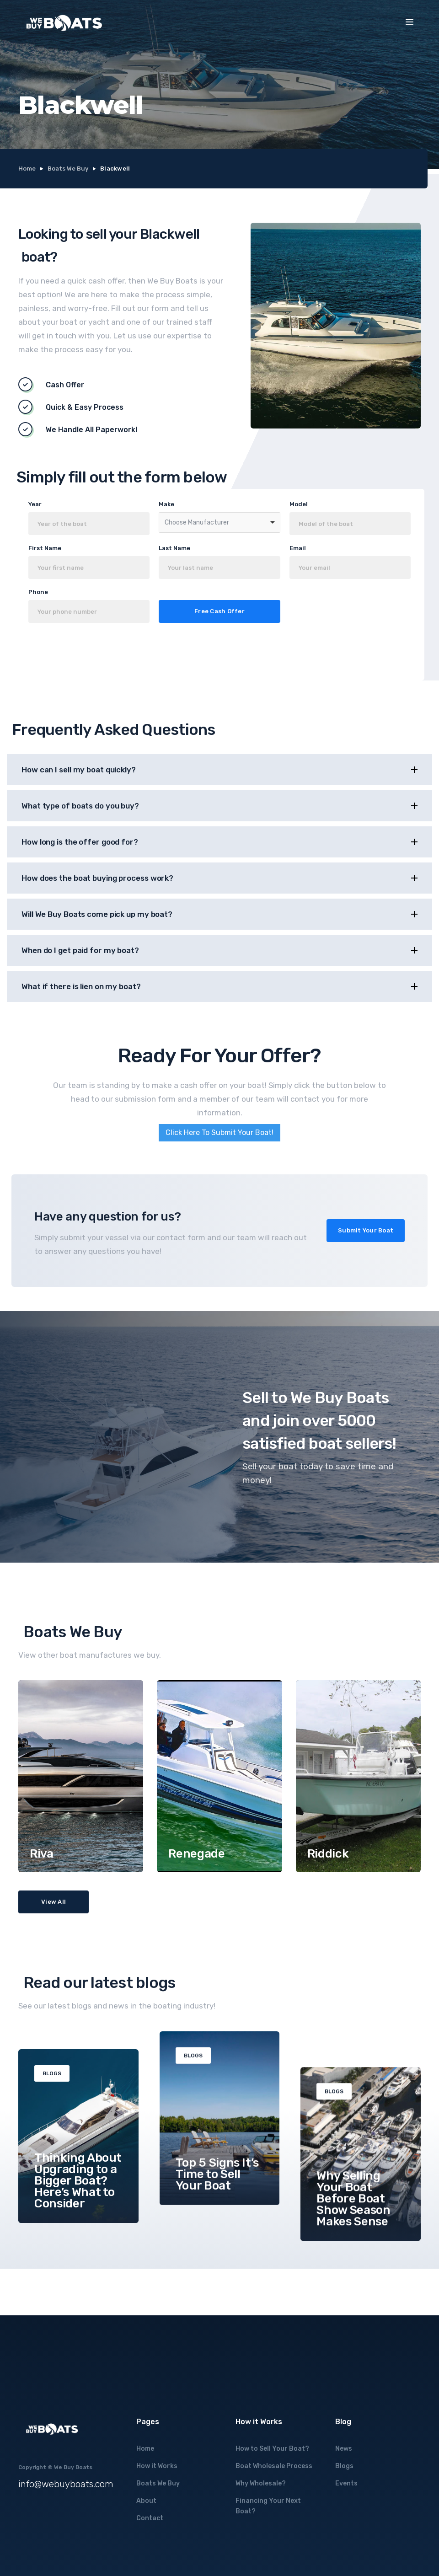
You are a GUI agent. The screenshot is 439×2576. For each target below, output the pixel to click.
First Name (44, 548)
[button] (409, 22)
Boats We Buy (68, 168)
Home (27, 168)
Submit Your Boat (365, 1230)
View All (53, 1901)
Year (35, 504)
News (343, 2449)
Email (297, 548)
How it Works (156, 2466)
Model (298, 504)
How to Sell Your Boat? (272, 2449)
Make (166, 504)
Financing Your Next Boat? (268, 2506)
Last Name (174, 548)
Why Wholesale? (261, 2483)
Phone (38, 592)
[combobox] (219, 522)
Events (346, 2483)
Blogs (344, 2466)
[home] (64, 23)
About (146, 2501)
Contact (149, 2518)
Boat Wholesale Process (274, 2466)
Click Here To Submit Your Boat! (219, 1132)
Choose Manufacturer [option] (197, 522)
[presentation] (117, 654)
